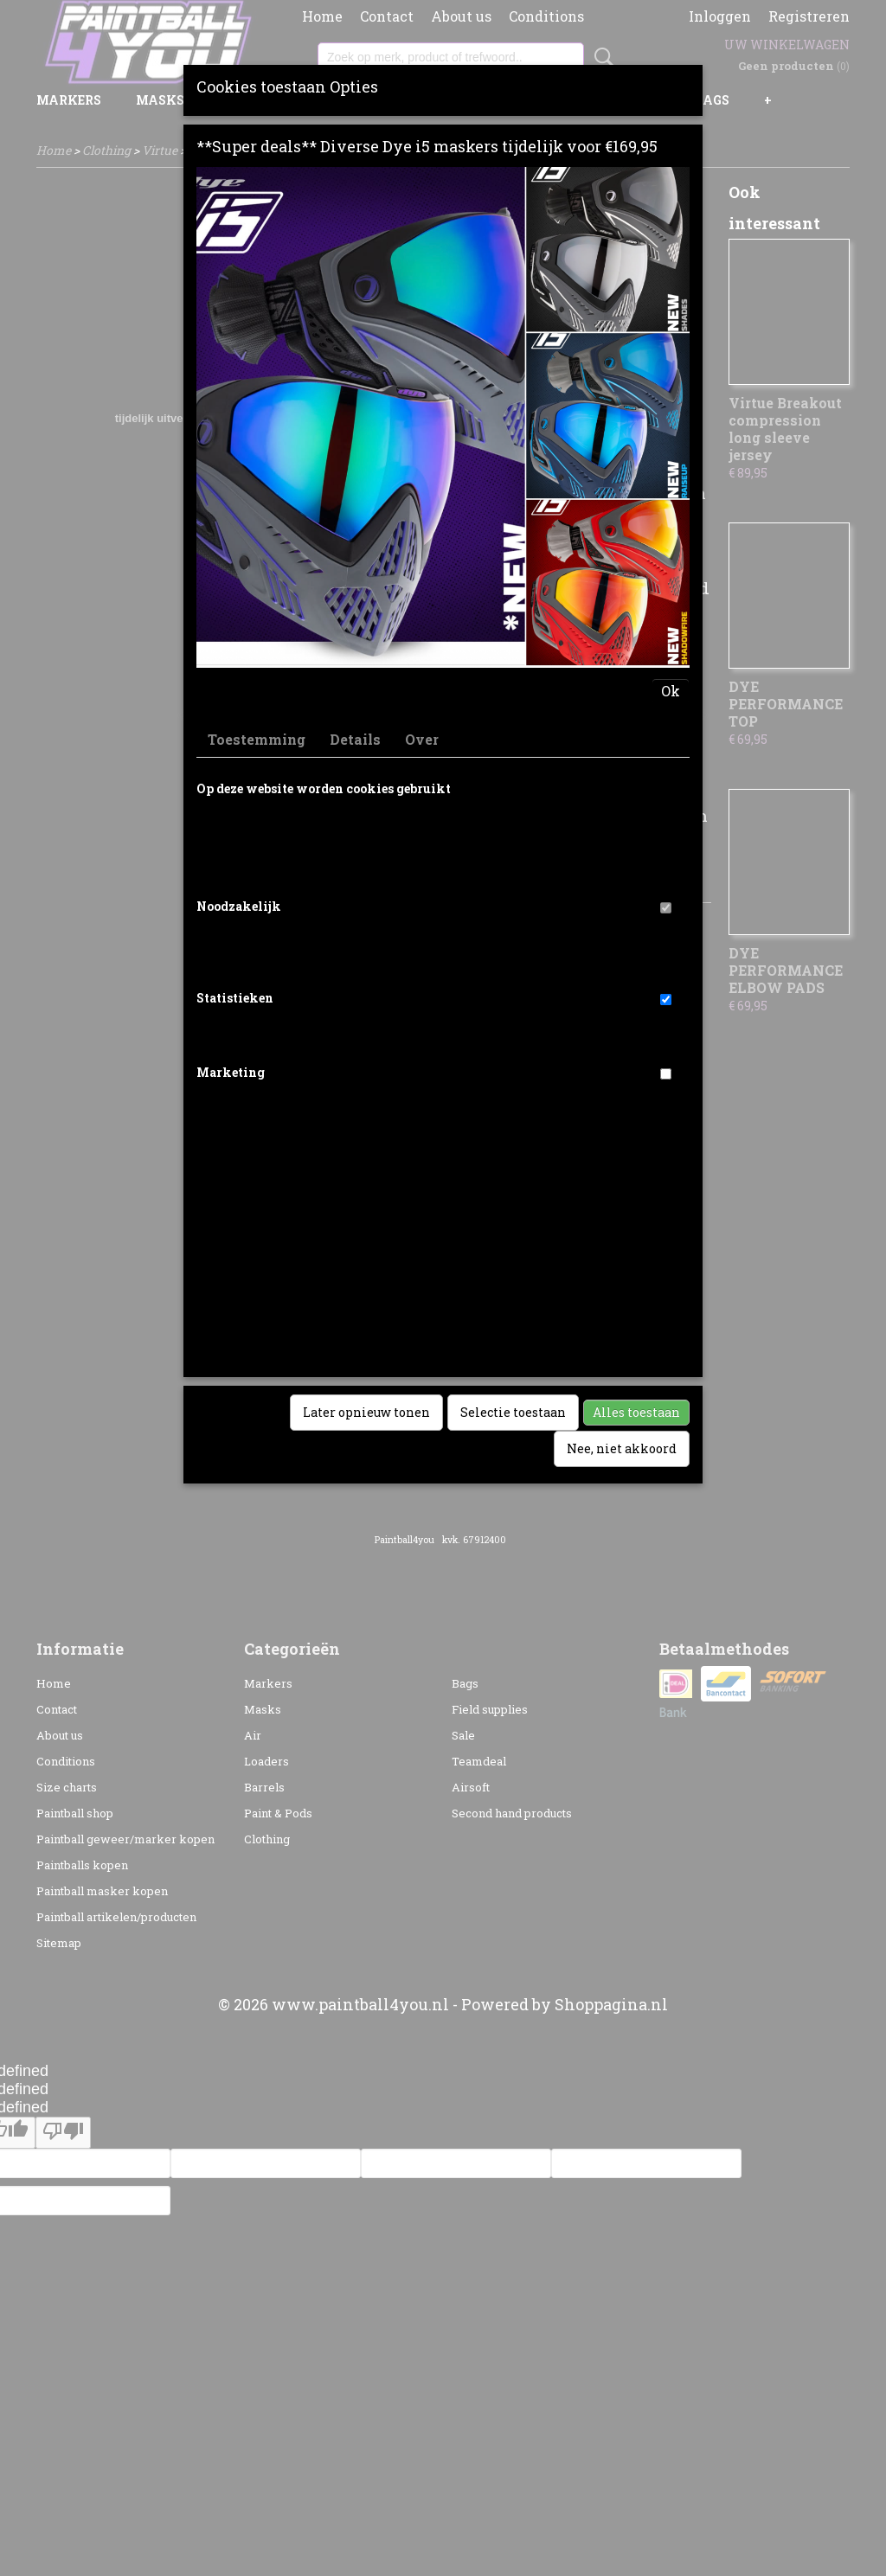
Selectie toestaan (513, 1412)
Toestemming (256, 739)
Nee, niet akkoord (622, 1448)
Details (355, 739)
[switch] (665, 907)
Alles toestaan (636, 1412)
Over (422, 739)
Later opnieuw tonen (366, 1412)
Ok (670, 691)
